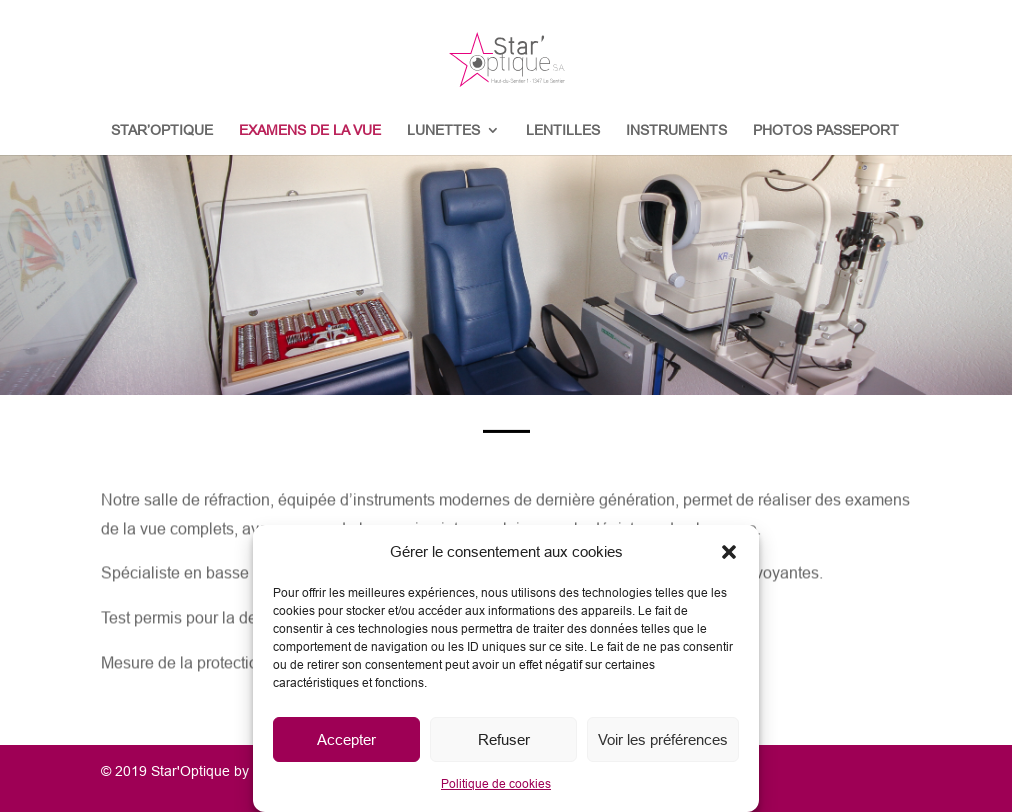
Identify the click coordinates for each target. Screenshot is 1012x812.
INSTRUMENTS (676, 130)
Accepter (346, 739)
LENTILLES (563, 130)
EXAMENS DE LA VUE (310, 130)
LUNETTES (443, 130)
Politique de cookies (496, 784)
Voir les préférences (663, 739)
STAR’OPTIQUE (162, 130)
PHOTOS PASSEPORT (826, 130)
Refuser (504, 739)
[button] (729, 552)
